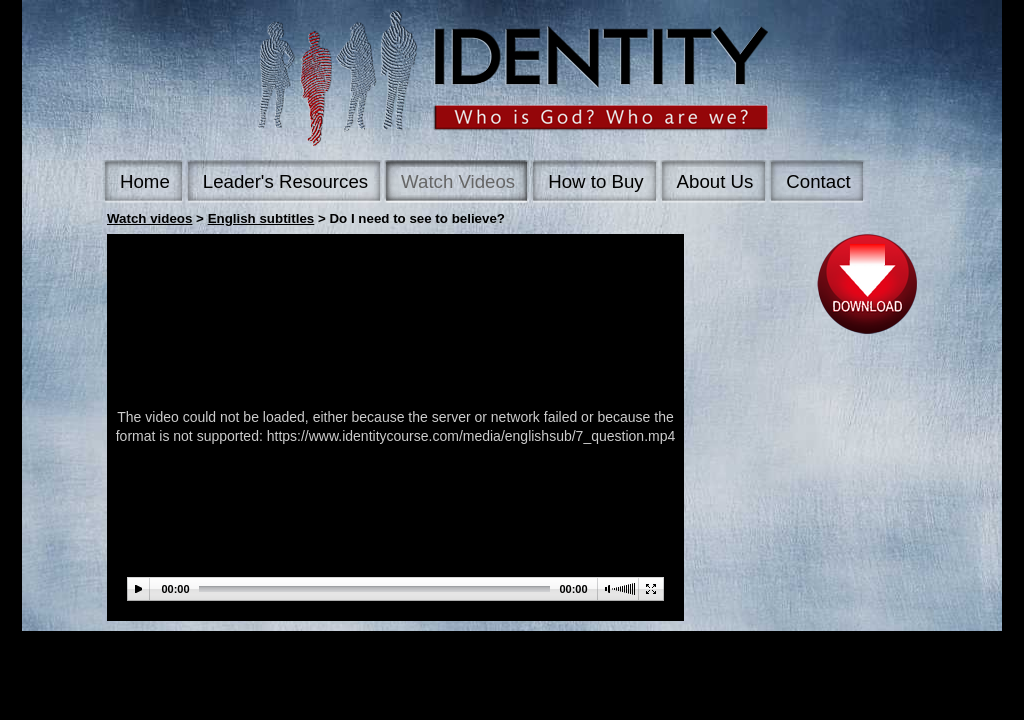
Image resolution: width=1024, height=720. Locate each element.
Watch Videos (458, 181)
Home (145, 181)
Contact (818, 181)
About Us (715, 181)
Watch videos (149, 218)
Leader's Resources (285, 181)
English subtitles (261, 218)
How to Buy (595, 181)
